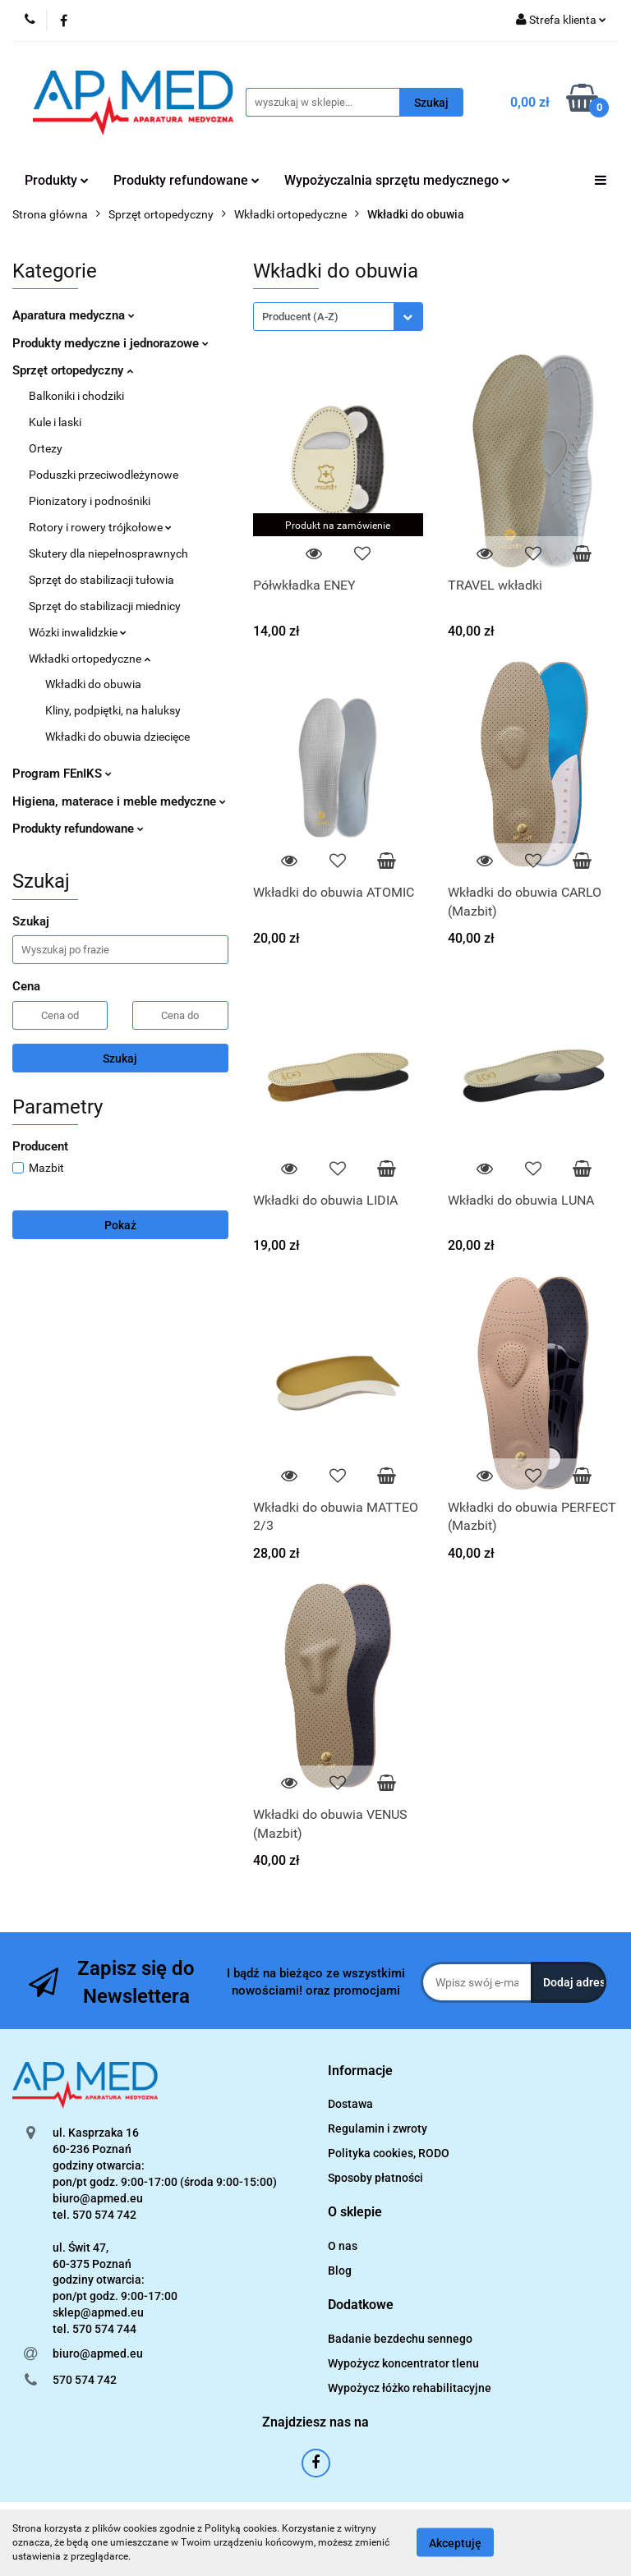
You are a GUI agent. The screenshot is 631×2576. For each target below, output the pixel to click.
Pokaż (120, 1225)
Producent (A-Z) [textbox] (300, 316)
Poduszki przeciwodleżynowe (103, 474)
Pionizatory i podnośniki (89, 500)
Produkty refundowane (186, 180)
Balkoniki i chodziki (76, 395)
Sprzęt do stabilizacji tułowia (101, 579)
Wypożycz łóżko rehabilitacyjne (409, 2388)
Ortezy (45, 448)
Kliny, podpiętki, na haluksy (113, 710)
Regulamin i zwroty (377, 2128)
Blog (340, 2270)
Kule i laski (55, 422)
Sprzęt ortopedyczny (72, 370)
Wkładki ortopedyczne (89, 658)
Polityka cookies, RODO (388, 2153)
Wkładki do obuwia (93, 684)
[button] (360, 2071)
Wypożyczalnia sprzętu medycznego (397, 180)
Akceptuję (455, 2543)
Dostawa (350, 2103)
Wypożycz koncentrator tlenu (403, 2363)
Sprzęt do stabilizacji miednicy (105, 606)
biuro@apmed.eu (98, 2353)
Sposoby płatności (375, 2177)
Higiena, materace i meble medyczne (119, 801)
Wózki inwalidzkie (78, 632)
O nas (342, 2245)
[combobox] (338, 316)
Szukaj (120, 1058)
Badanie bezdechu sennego (400, 2338)
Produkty (57, 180)
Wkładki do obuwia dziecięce (117, 736)
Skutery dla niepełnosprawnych (108, 553)
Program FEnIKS (62, 773)
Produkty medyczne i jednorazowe (110, 343)
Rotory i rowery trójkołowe (100, 527)
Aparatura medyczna (73, 315)
